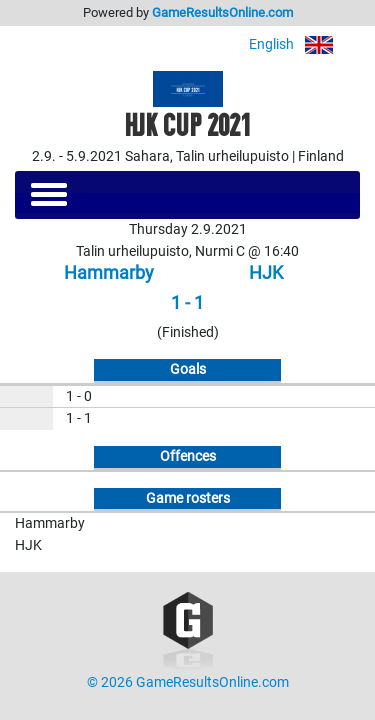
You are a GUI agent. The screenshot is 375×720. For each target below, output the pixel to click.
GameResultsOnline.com (222, 12)
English (304, 44)
